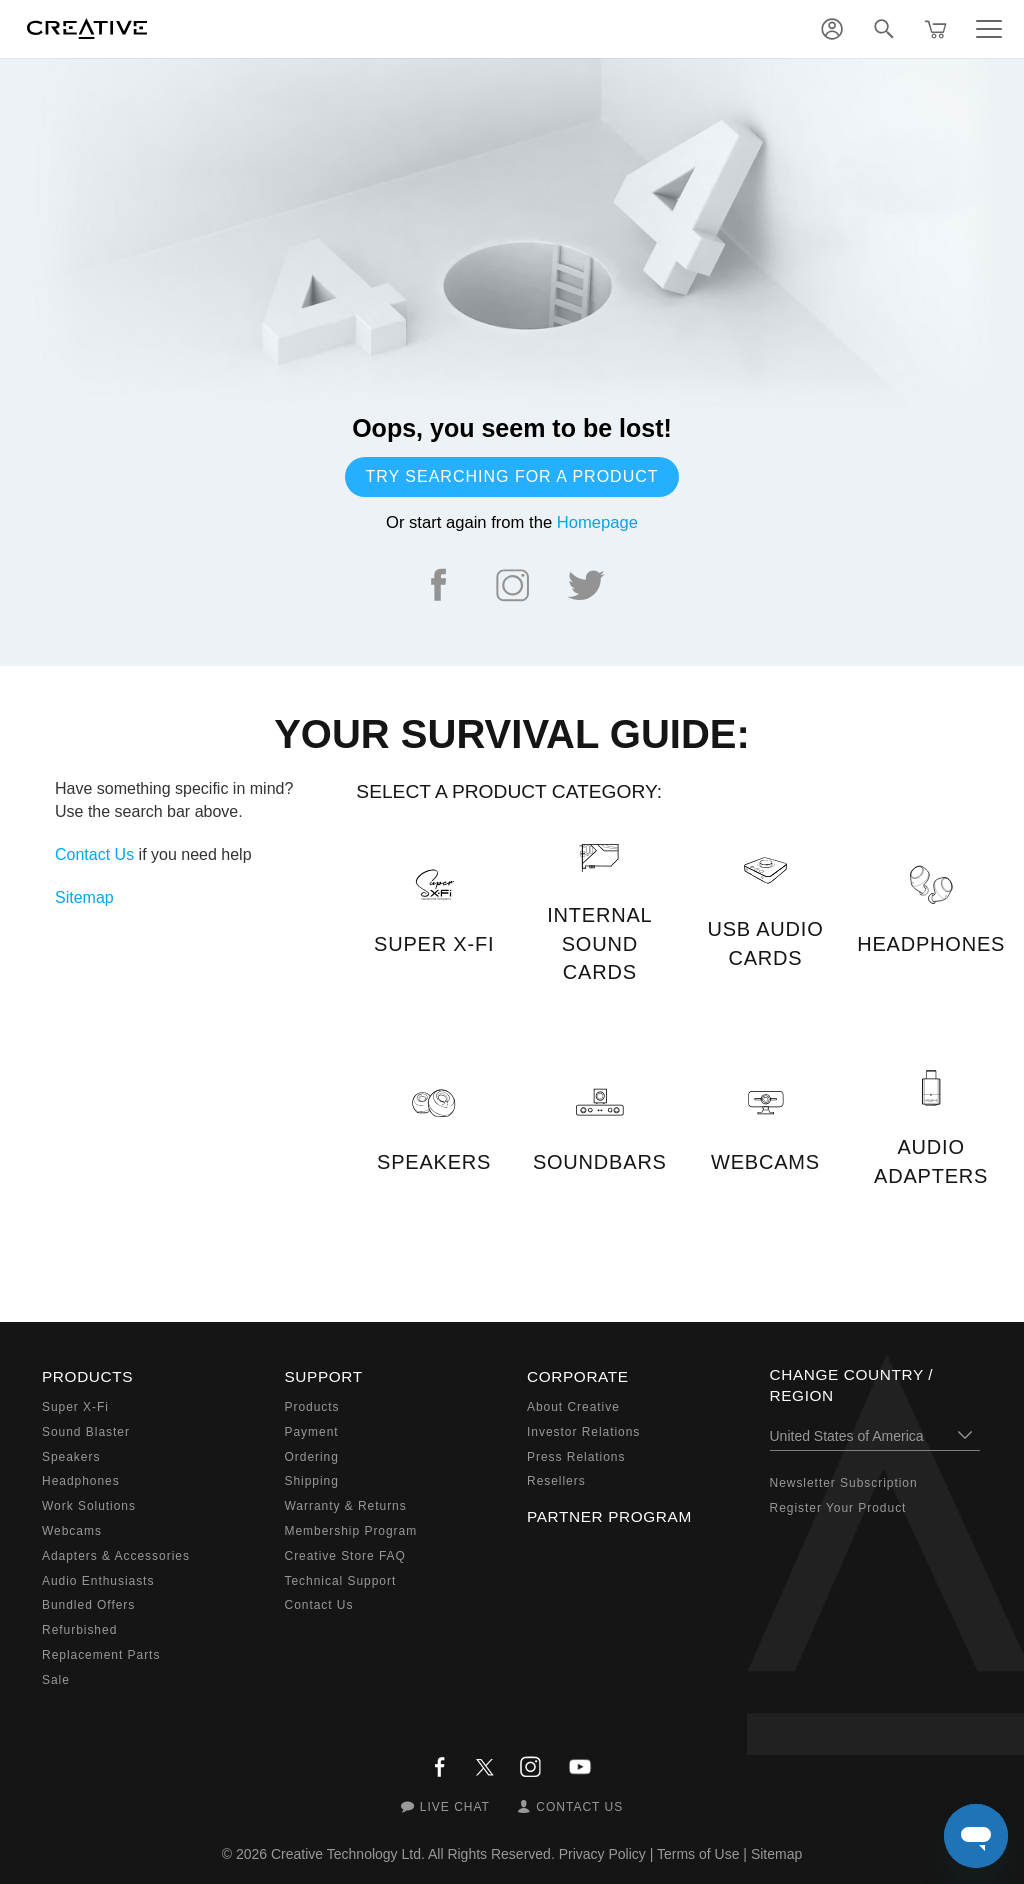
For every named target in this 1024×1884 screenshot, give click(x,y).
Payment (312, 1432)
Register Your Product (838, 1508)
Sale (56, 1680)
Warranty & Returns (346, 1506)
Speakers (71, 1457)
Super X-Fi (75, 1407)
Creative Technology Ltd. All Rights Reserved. (413, 1854)
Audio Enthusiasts (98, 1581)
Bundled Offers (88, 1605)
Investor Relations (583, 1432)
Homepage (597, 522)
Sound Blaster (86, 1432)
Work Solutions (89, 1506)
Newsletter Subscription (844, 1483)
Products (312, 1407)
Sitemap (84, 897)
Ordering (312, 1457)
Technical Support (341, 1581)
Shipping (312, 1481)
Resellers (556, 1481)
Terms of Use (698, 1854)
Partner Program (609, 1516)
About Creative (573, 1407)
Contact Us (94, 854)
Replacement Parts (101, 1655)
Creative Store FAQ (345, 1556)
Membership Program (351, 1531)
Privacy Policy (602, 1854)
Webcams (72, 1531)
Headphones (81, 1481)
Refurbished (79, 1630)
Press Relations (576, 1457)
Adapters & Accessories (116, 1556)
